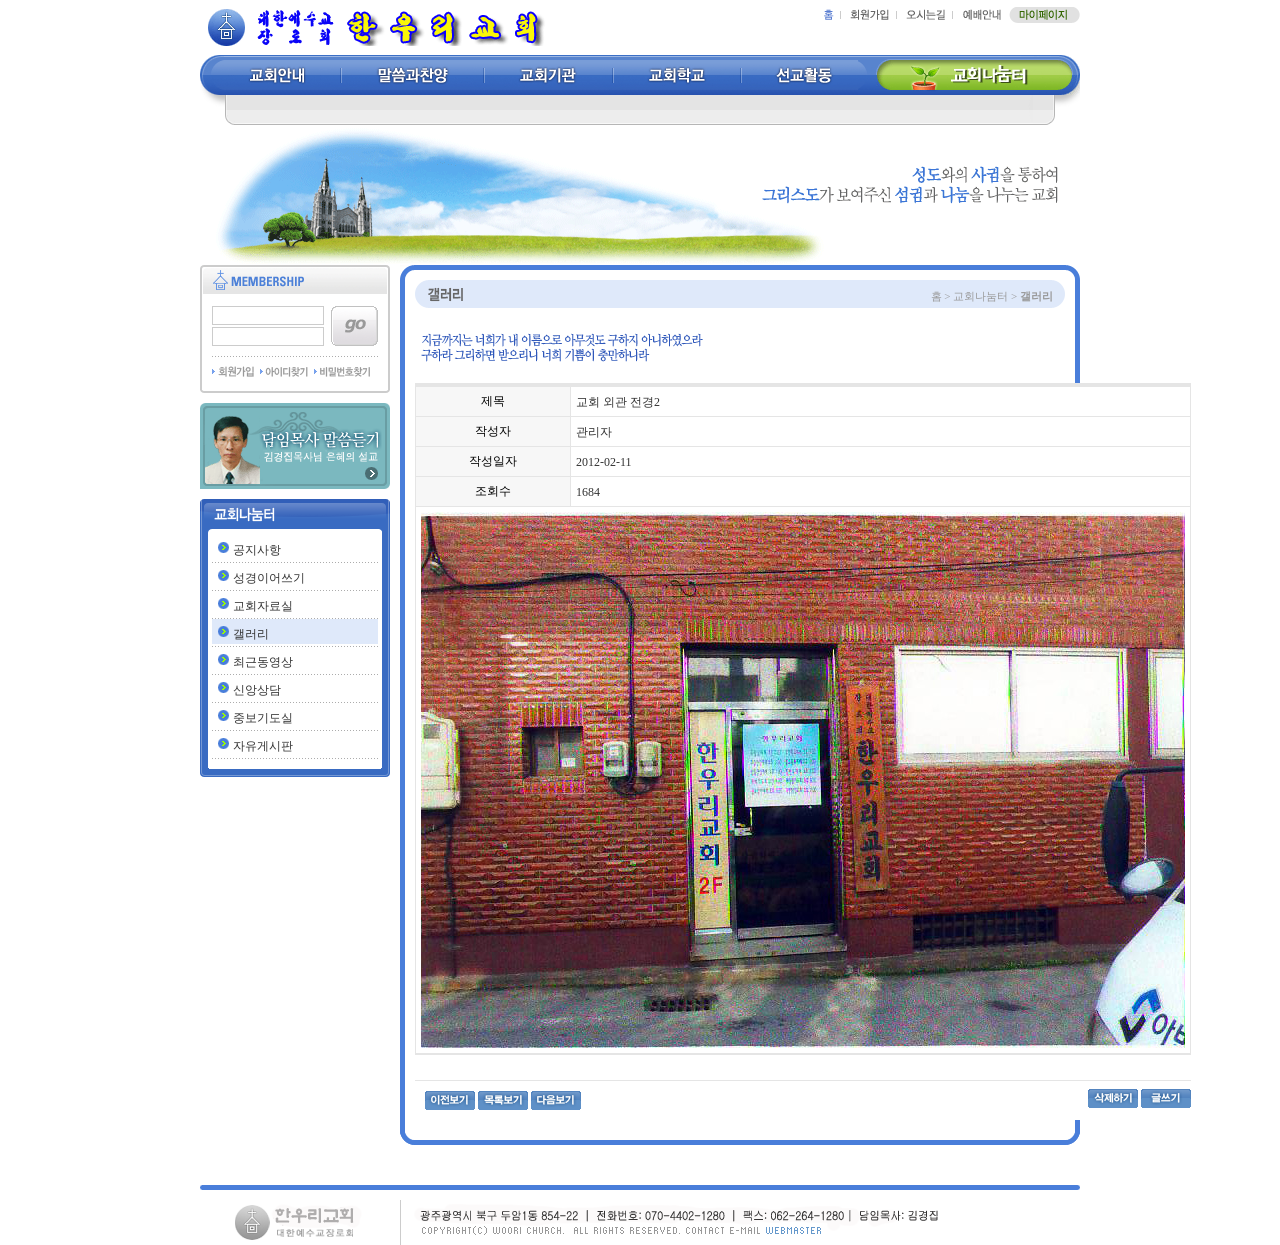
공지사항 (257, 550)
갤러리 (251, 634)
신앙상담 (257, 690)
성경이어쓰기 (269, 578)
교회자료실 (263, 606)
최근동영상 (263, 662)
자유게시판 (263, 746)
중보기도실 (263, 718)
